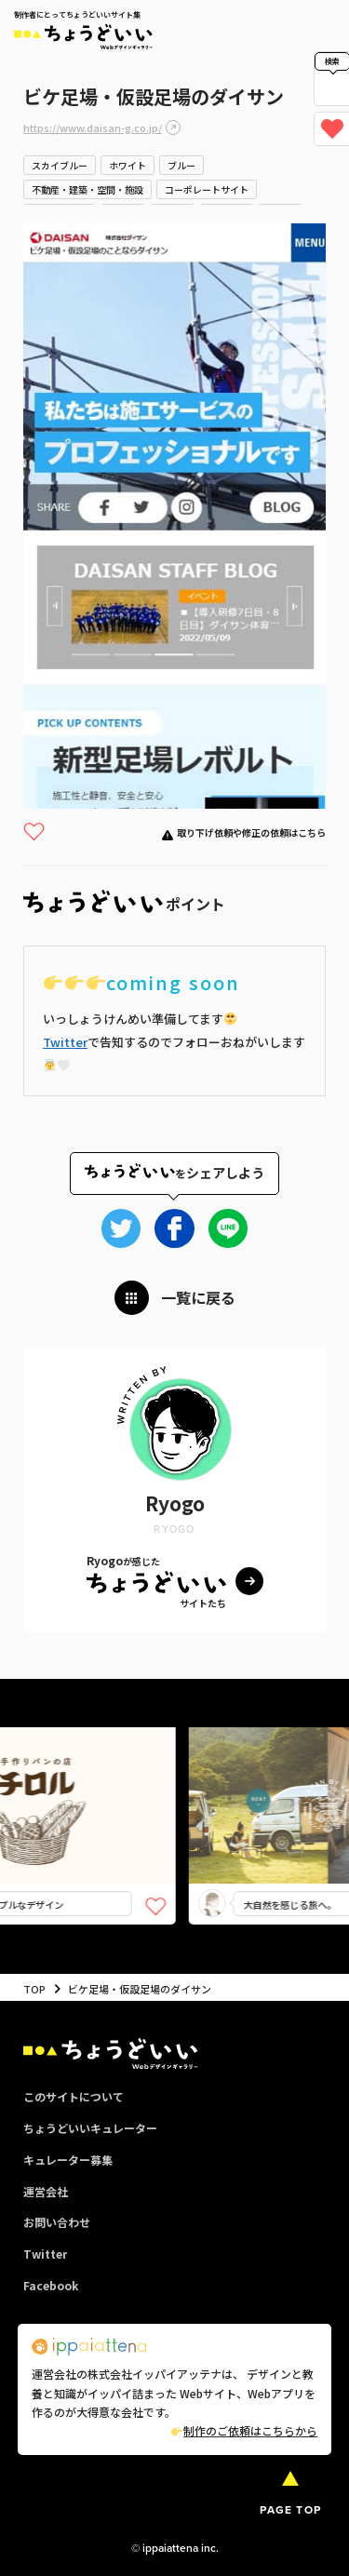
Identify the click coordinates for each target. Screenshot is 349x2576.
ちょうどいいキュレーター (90, 2128)
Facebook (50, 2285)
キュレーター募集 (68, 2159)
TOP (34, 1988)
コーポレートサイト (206, 189)
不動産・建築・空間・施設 (87, 189)
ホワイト (127, 165)
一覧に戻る (198, 1297)
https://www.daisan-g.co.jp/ (92, 127)
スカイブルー (59, 165)
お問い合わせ (56, 2222)
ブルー (181, 165)
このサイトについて (73, 2096)
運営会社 (45, 2191)
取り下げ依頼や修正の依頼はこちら (251, 832)
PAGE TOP (290, 2510)
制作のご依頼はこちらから (244, 2430)
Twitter (65, 1042)
